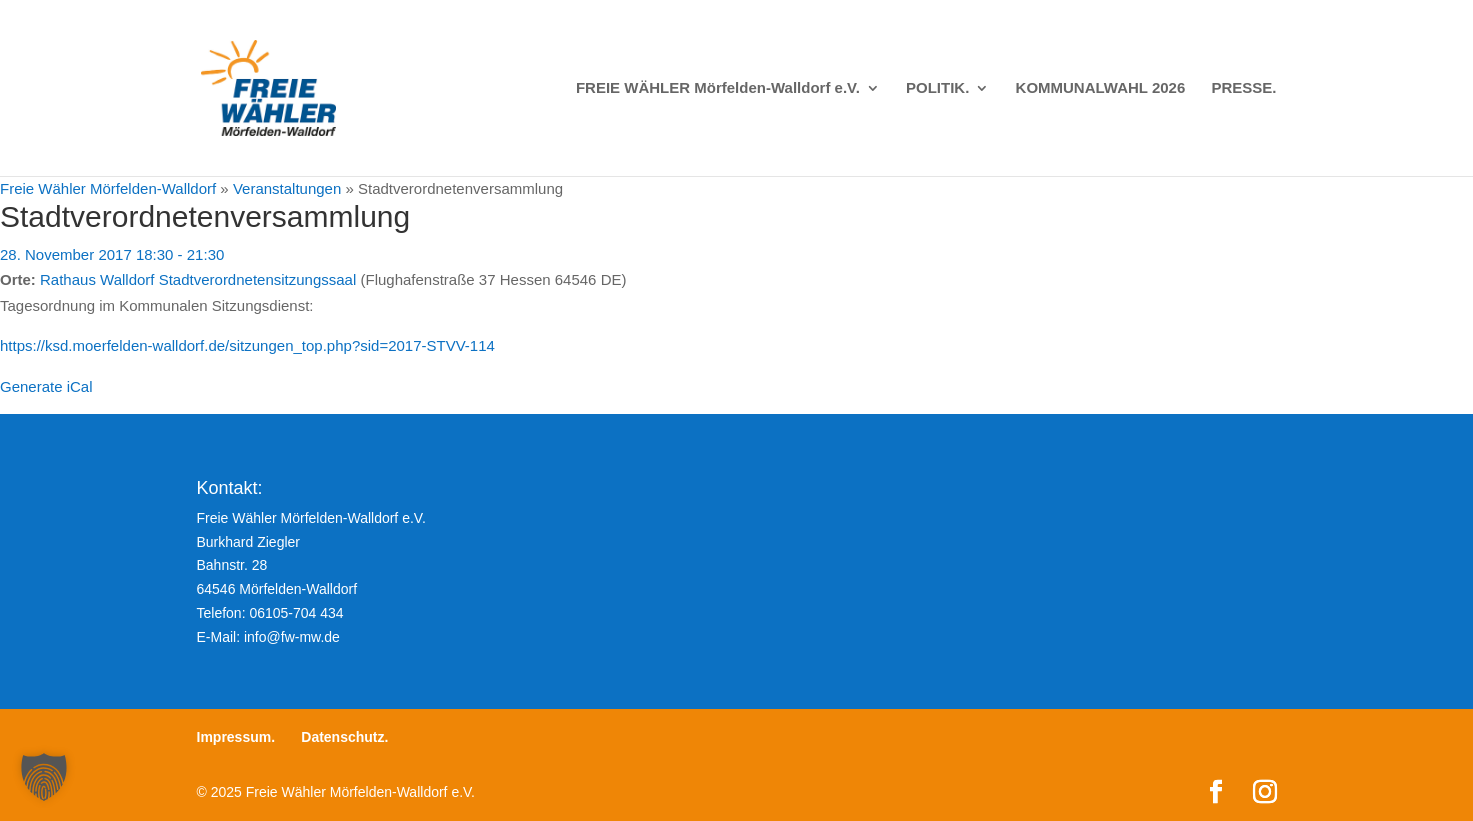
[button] (44, 777)
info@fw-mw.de (292, 637)
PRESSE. (1243, 88)
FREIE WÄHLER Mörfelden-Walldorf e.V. (718, 88)
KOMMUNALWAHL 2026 (1101, 88)
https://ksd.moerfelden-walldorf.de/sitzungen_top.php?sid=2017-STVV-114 (247, 345)
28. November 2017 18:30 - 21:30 (112, 254)
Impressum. (236, 737)
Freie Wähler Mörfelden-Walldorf (108, 188)
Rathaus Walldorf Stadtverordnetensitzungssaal (198, 279)
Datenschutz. (344, 737)
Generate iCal (46, 386)
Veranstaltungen (287, 188)
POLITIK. (937, 88)
